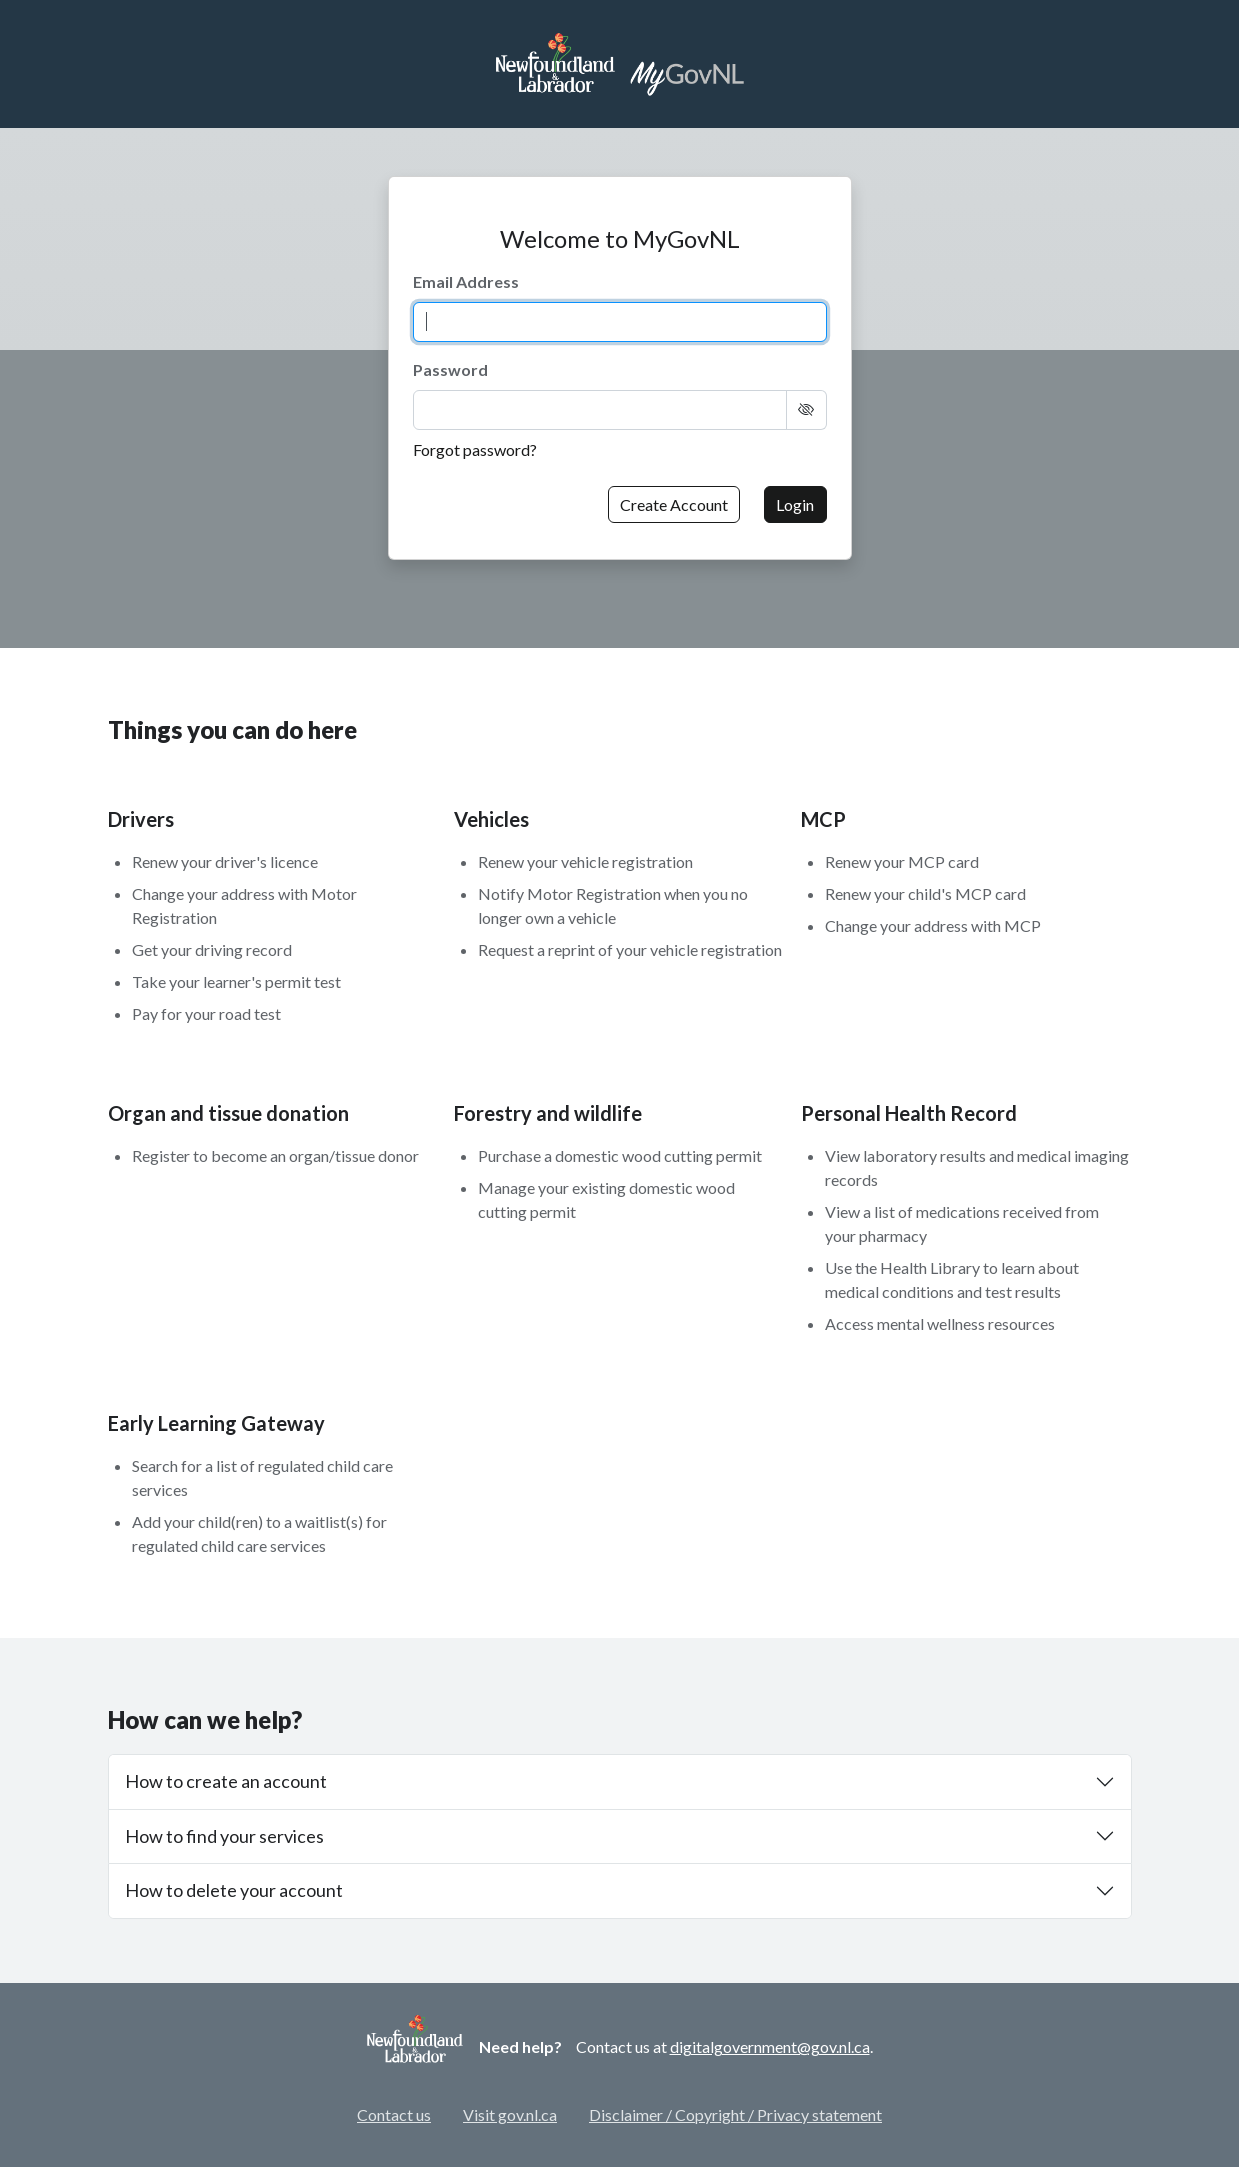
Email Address (466, 281)
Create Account (674, 504)
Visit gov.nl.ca (510, 2114)
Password (450, 369)
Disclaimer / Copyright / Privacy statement (735, 2114)
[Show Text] (806, 410)
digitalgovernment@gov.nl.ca (770, 2046)
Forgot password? (475, 449)
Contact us (394, 2114)
